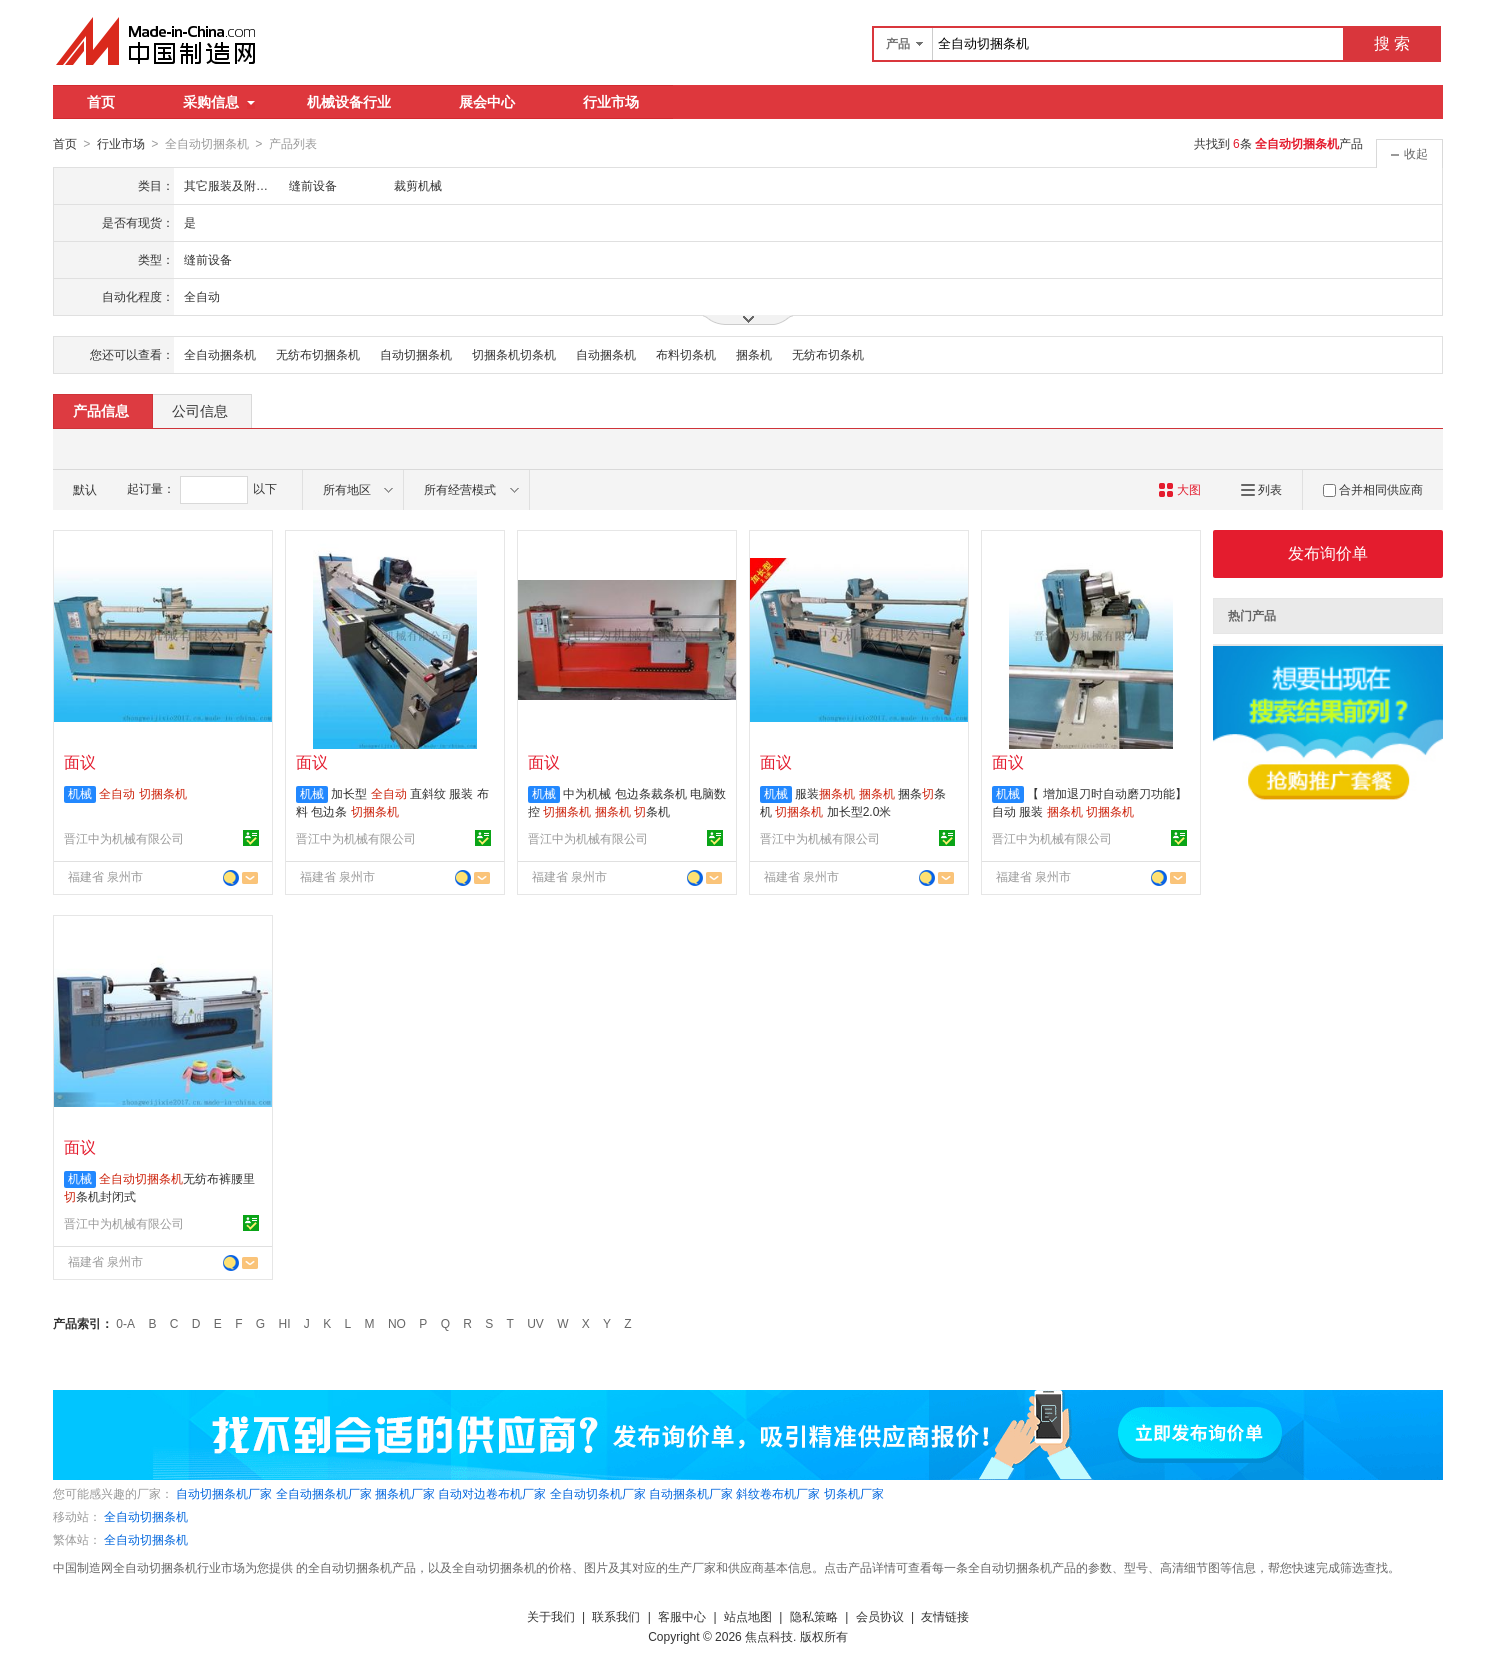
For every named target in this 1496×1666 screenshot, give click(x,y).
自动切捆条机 (416, 354)
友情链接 (945, 1616)
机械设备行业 (349, 102)
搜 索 (1392, 43)
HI (285, 1323)
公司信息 (200, 410)
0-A (125, 1323)
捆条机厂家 (405, 1493)
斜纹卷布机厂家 (778, 1493)
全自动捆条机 (220, 354)
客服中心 (682, 1616)
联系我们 (616, 1616)
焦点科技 (769, 1636)
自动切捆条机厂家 (224, 1493)
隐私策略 (814, 1616)
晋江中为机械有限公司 (124, 838)
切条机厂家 (854, 1493)
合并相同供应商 (1373, 489)
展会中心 (487, 102)
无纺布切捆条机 (318, 354)
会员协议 (880, 1616)
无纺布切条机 (828, 354)
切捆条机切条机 (514, 354)
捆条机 (754, 354)
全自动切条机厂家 (598, 1493)
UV (535, 1323)
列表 (1261, 489)
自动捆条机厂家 (691, 1493)
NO (397, 1323)
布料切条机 (686, 354)
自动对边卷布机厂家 (492, 1493)
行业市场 (611, 102)
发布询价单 (1328, 552)
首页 (101, 102)
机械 (80, 793)
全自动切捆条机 (146, 1516)
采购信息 (219, 102)
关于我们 (551, 1616)
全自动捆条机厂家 (324, 1493)
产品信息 (101, 410)
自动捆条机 (606, 354)
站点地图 (748, 1616)
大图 (1179, 489)
